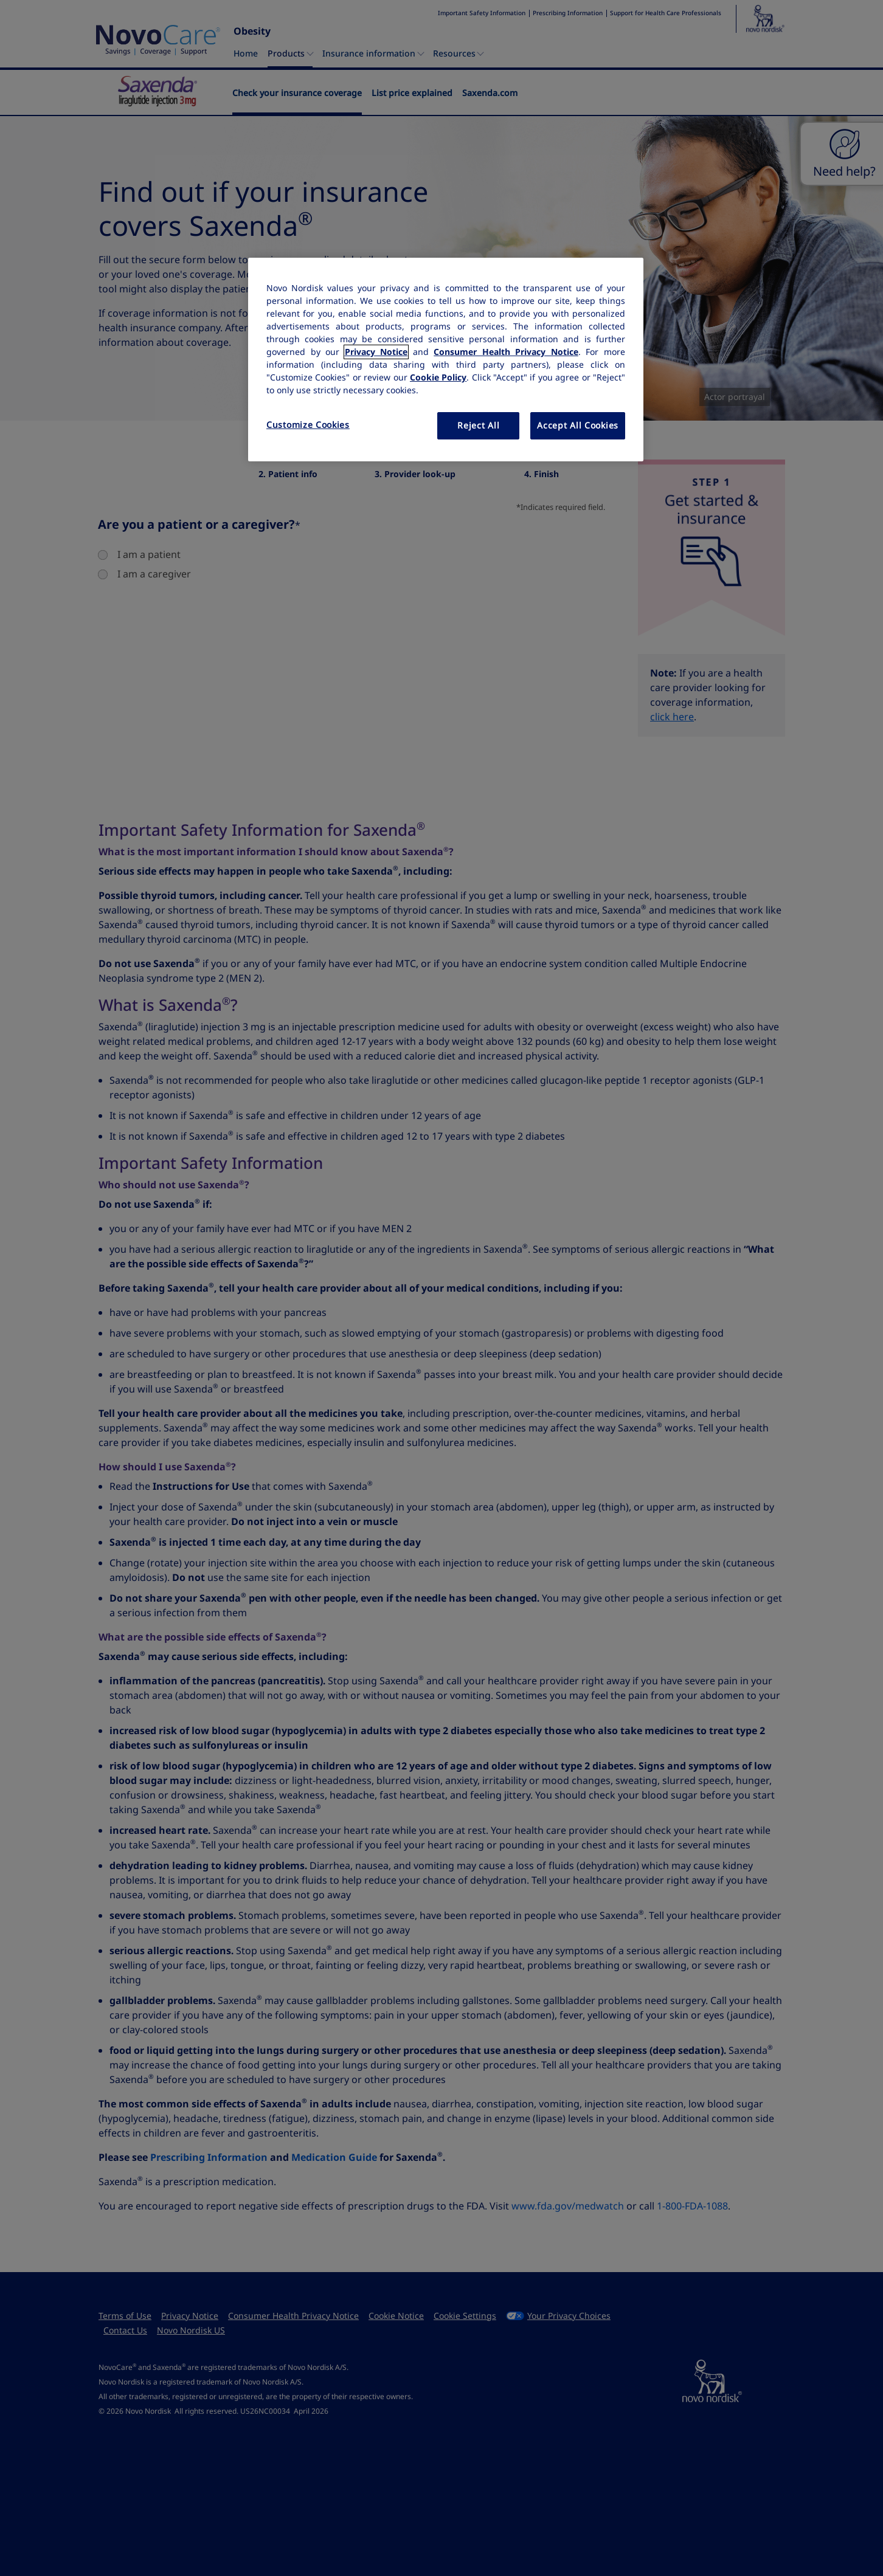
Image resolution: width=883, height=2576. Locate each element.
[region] (445, 360)
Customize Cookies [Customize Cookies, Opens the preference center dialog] (308, 425)
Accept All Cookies (577, 425)
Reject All (478, 425)
